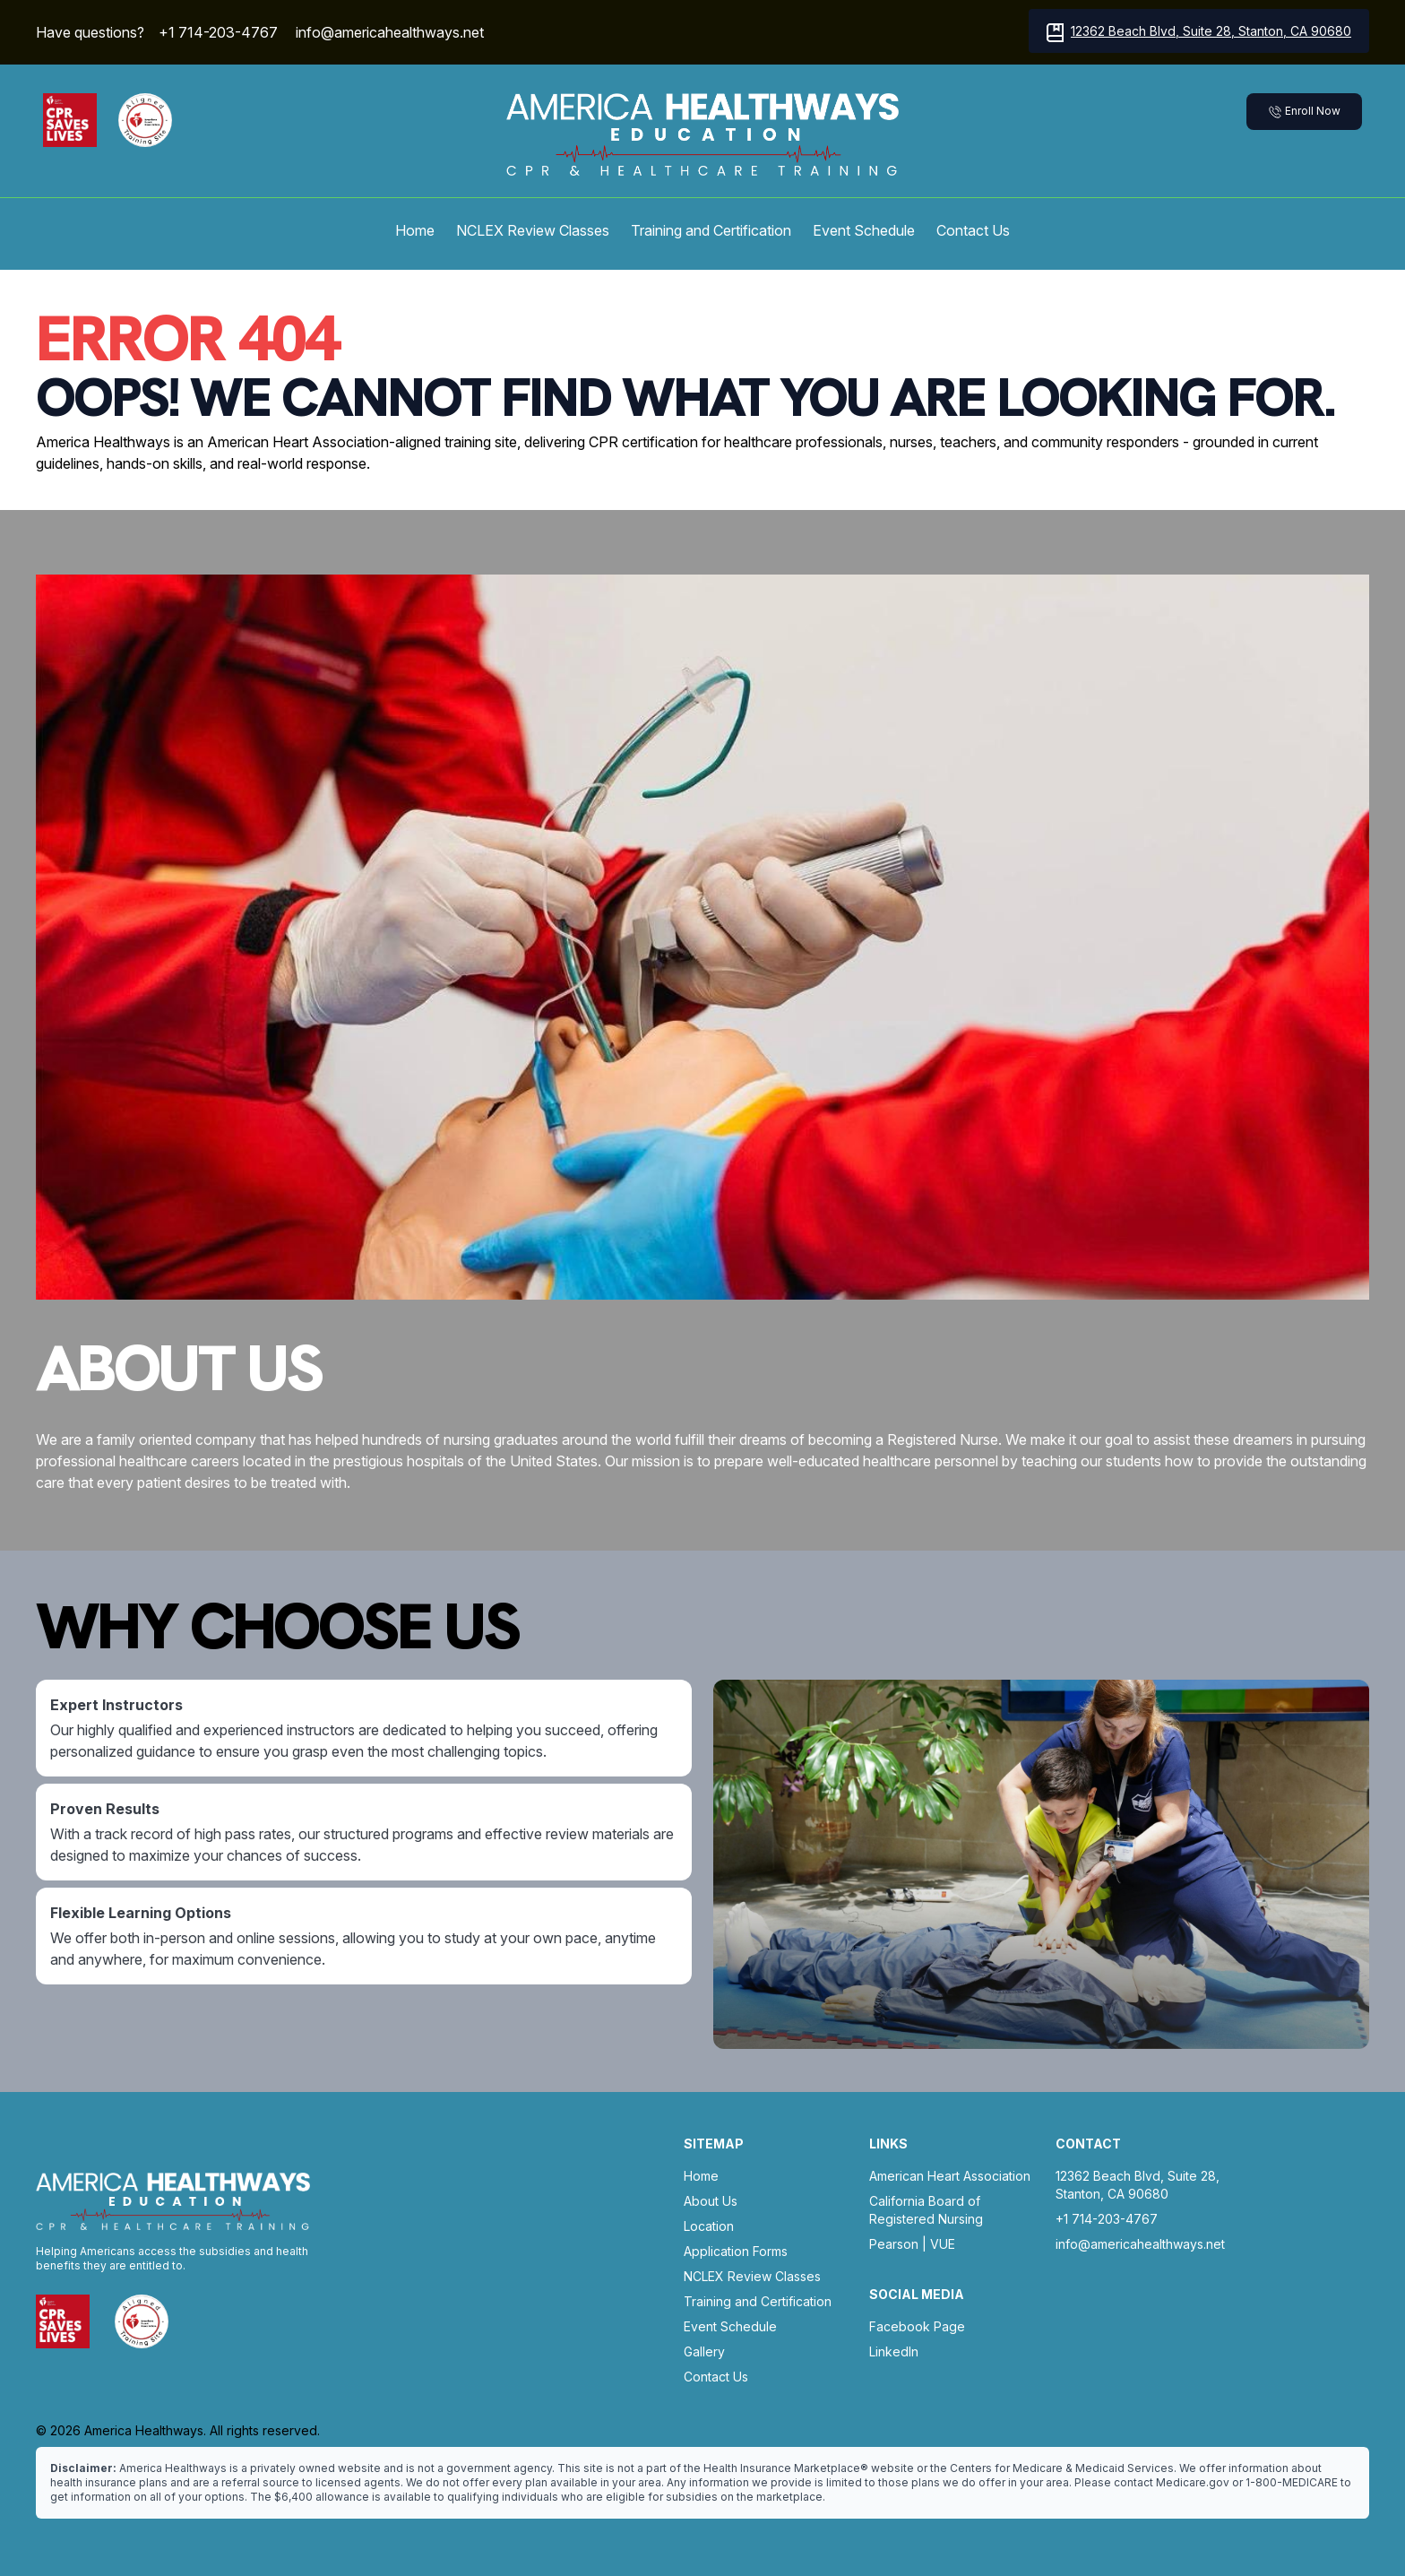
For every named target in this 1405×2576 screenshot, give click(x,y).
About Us (710, 2201)
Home (415, 230)
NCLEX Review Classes (532, 230)
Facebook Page (917, 2326)
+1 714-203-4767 (218, 32)
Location (709, 2226)
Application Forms (736, 2251)
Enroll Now (1304, 111)
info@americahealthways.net (390, 32)
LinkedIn (893, 2351)
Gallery (704, 2351)
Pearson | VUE (912, 2244)
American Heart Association (949, 2175)
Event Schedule (864, 230)
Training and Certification (711, 230)
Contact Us (973, 230)
